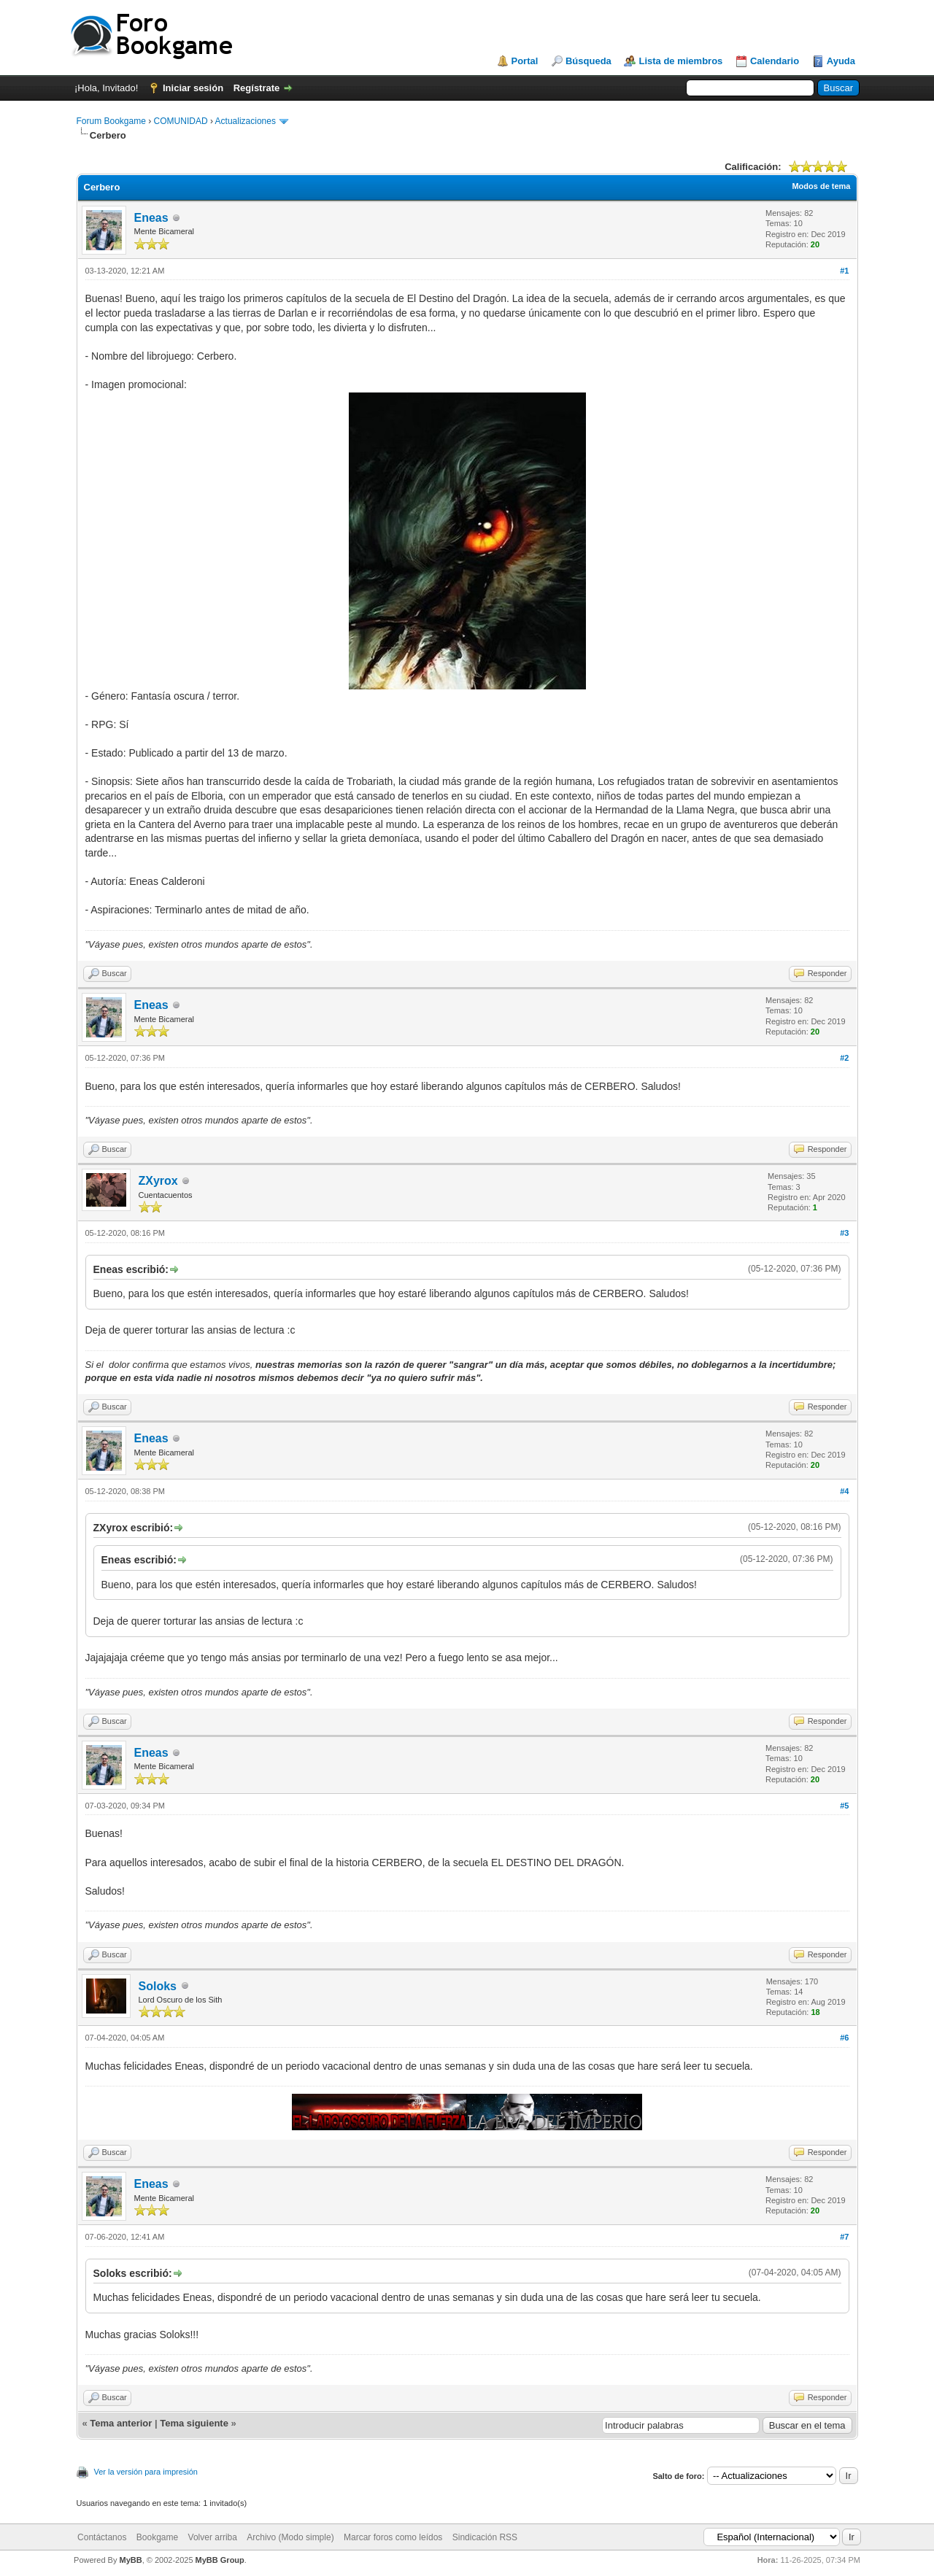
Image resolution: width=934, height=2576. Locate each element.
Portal (525, 60)
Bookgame (157, 2537)
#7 (844, 2236)
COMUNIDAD (181, 121)
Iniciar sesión (193, 87)
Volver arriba (212, 2537)
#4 (844, 1491)
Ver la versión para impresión (146, 2471)
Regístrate (257, 87)
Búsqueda (588, 60)
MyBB (130, 2560)
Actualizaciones (245, 121)
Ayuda (841, 60)
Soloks (158, 1986)
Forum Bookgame (111, 121)
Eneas (151, 218)
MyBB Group (220, 2560)
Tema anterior (121, 2423)
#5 (844, 1805)
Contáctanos (101, 2537)
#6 (844, 2037)
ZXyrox (158, 1181)
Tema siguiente (194, 2423)
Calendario (774, 60)
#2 (844, 1057)
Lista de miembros (680, 60)
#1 (844, 270)
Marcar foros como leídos (393, 2537)
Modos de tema (821, 186)
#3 (844, 1233)
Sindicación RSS (484, 2537)
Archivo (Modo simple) (290, 2537)
